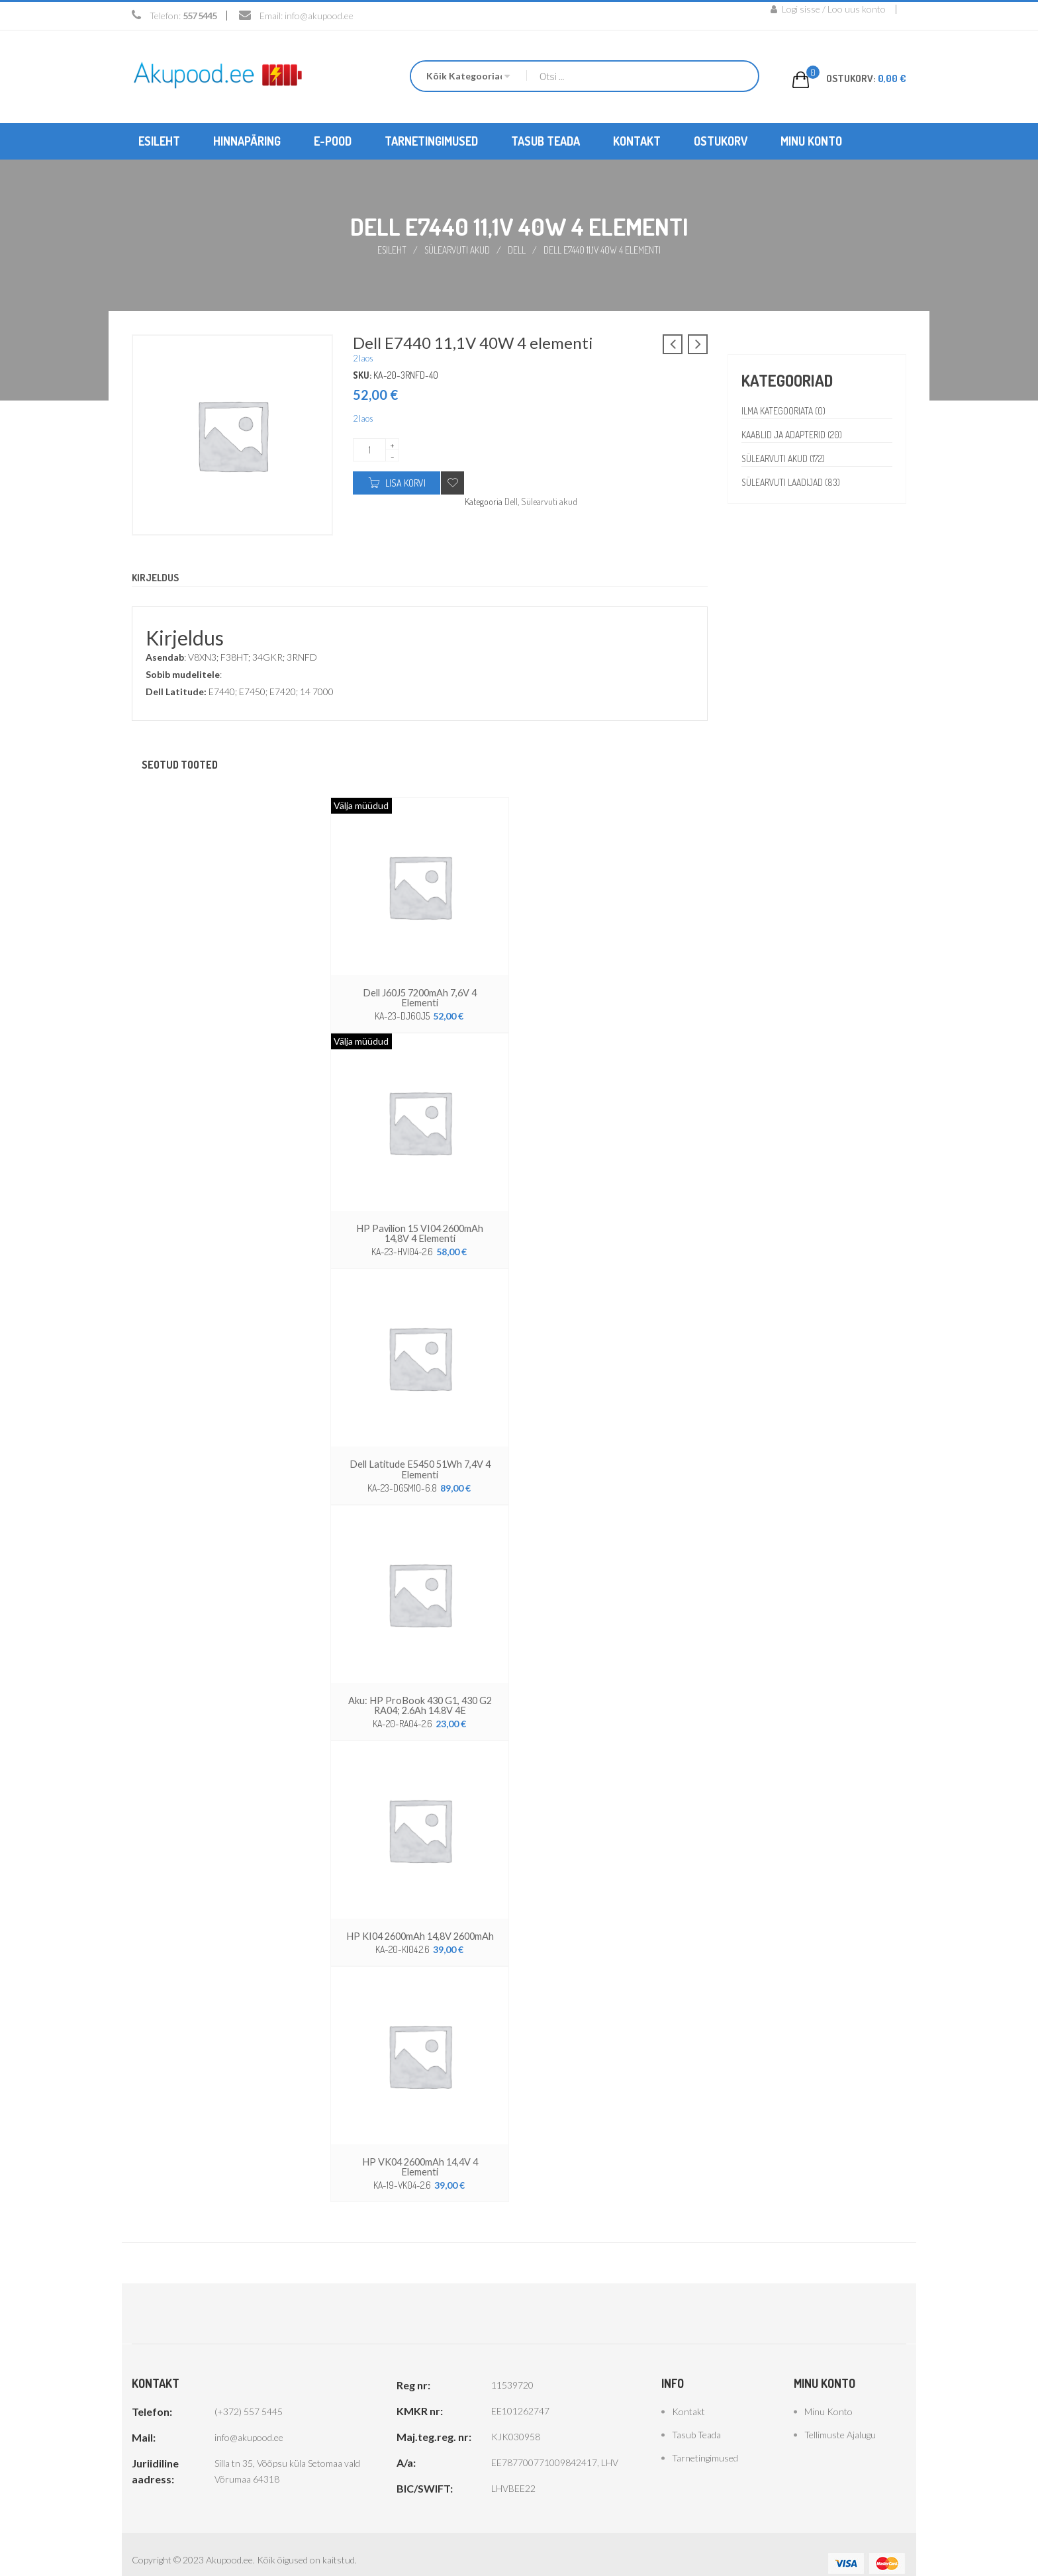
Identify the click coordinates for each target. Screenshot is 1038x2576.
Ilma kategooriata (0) (784, 410)
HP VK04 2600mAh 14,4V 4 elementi (420, 2149)
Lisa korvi (405, 482)
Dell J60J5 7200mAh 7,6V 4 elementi (419, 991)
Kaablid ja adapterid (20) (793, 434)
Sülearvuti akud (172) (784, 457)
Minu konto (828, 2393)
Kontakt (688, 2393)
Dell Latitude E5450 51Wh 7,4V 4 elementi (420, 1455)
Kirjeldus (157, 577)
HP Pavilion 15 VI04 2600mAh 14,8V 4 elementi (420, 1221)
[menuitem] (159, 140)
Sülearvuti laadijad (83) (792, 481)
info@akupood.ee (319, 15)
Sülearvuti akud (457, 249)
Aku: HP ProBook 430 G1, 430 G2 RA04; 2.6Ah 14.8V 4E (420, 1690)
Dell (518, 249)
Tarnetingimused (705, 2440)
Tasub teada (696, 2416)
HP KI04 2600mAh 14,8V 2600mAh (420, 1919)
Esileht (391, 249)
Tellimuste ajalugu (840, 2416)
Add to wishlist (452, 482)
